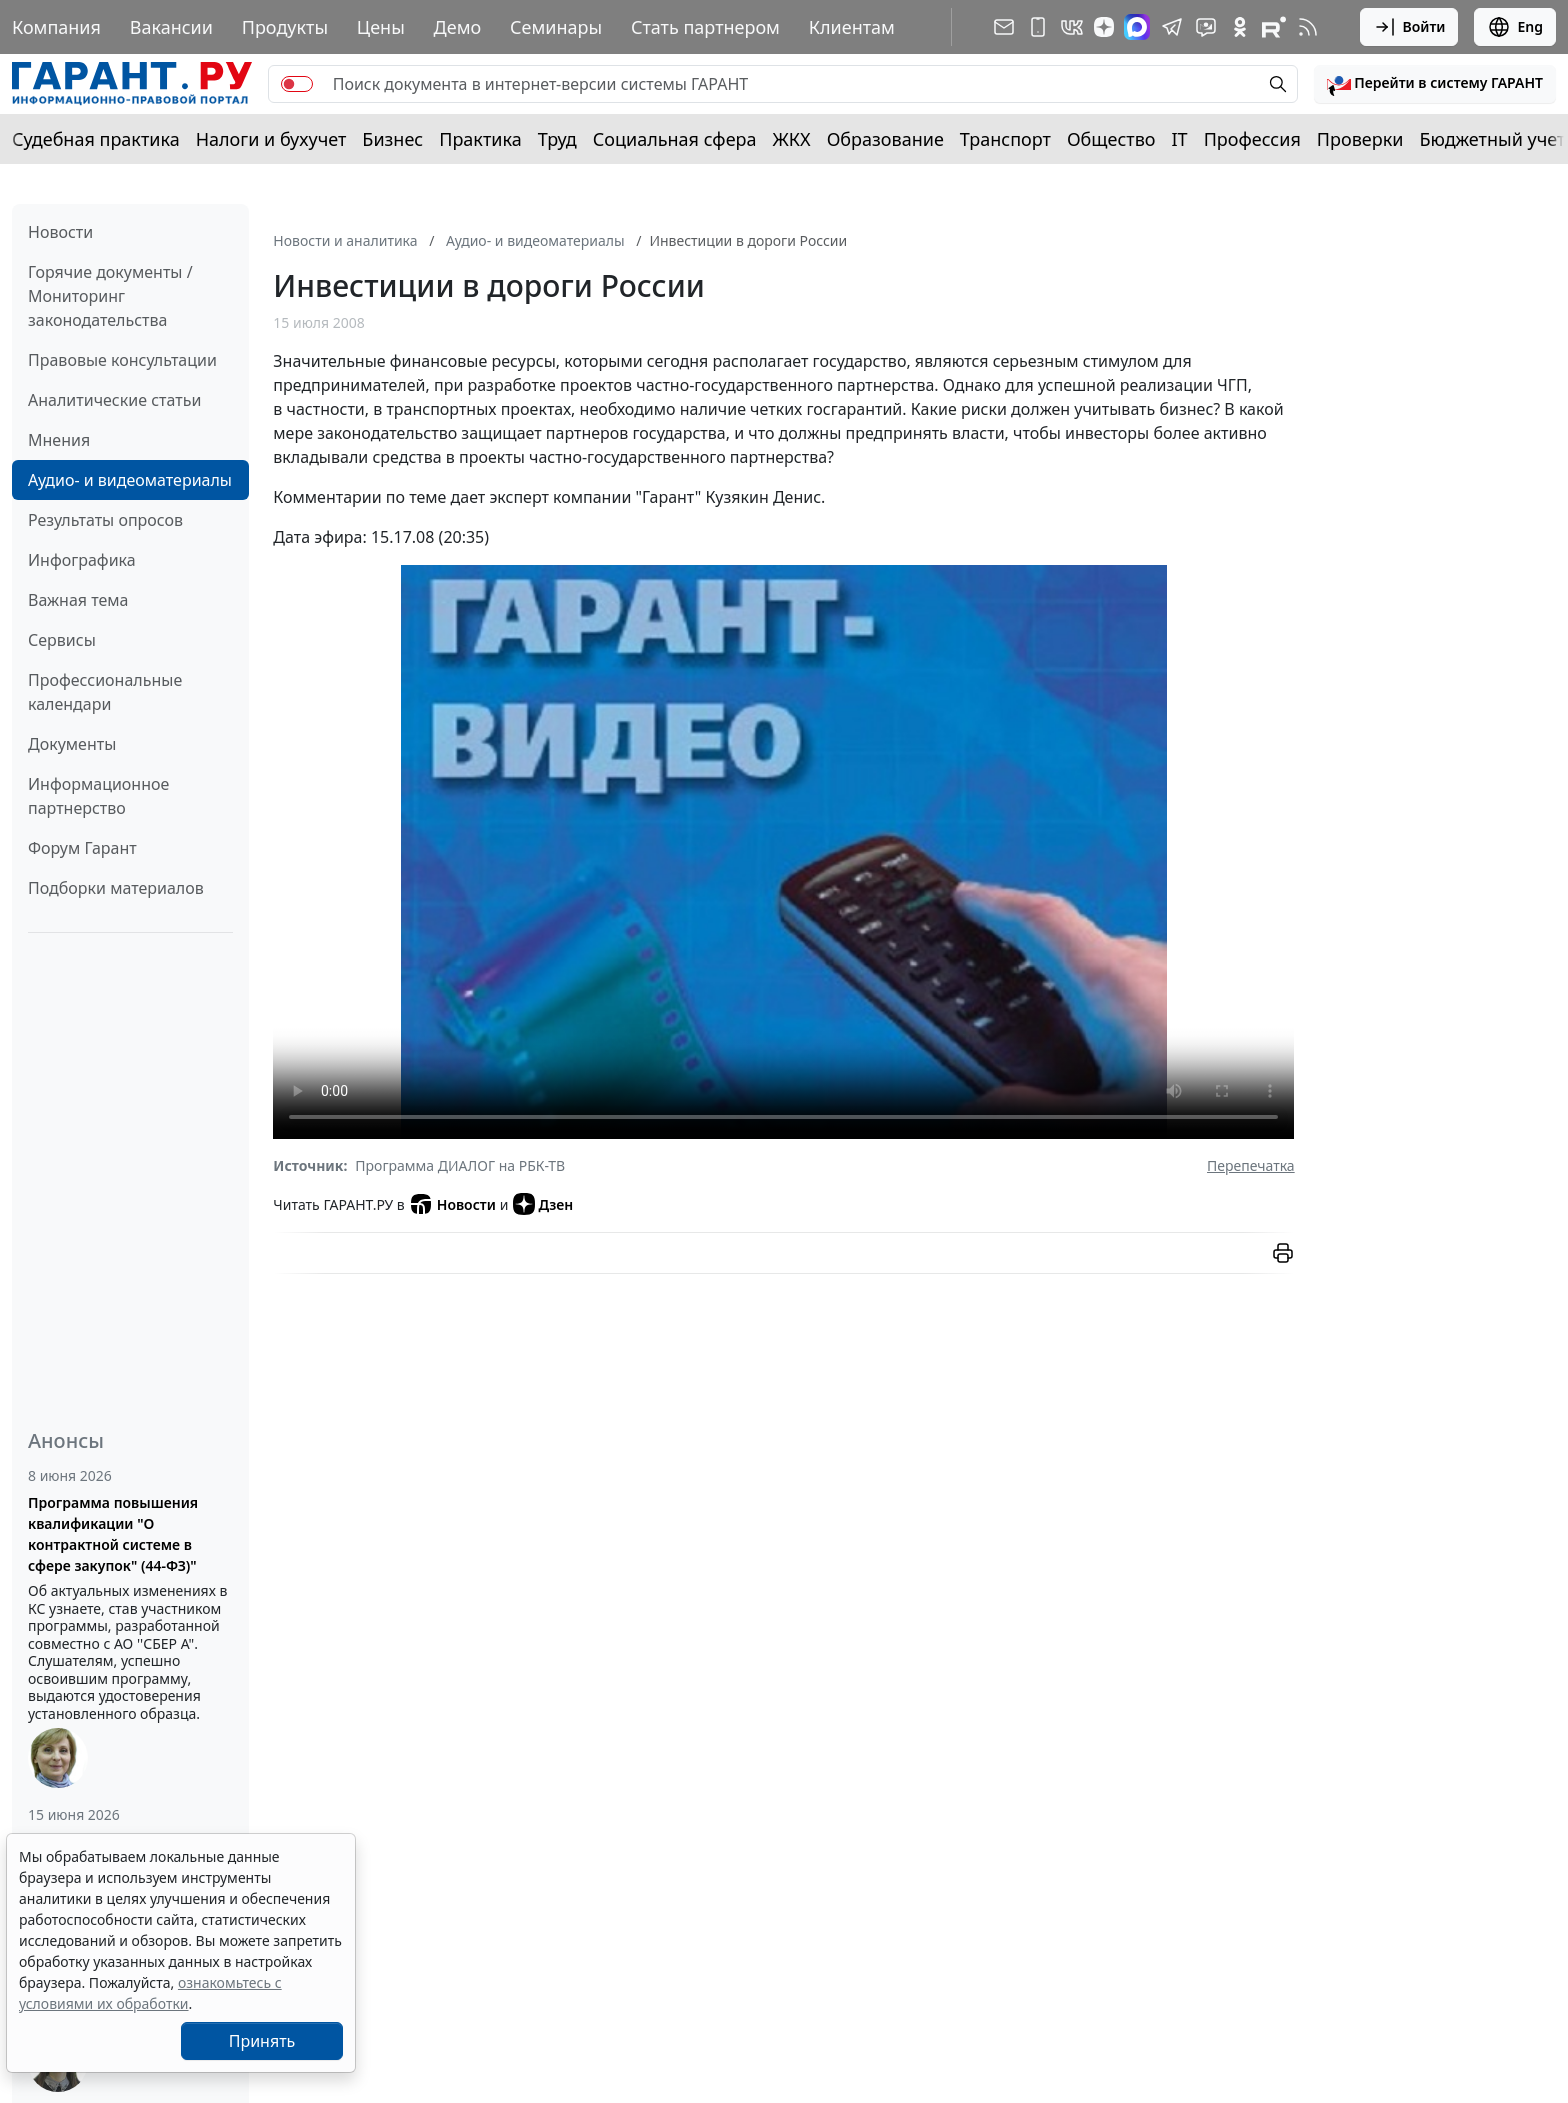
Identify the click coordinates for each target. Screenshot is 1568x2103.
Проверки (1360, 139)
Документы (72, 744)
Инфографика (82, 560)
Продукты (285, 27)
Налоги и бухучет (271, 139)
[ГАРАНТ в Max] (1137, 27)
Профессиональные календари (105, 692)
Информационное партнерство (98, 796)
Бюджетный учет (1492, 139)
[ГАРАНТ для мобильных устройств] (1038, 27)
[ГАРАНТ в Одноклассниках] (1240, 27)
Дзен (543, 1204)
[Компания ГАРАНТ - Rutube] (1274, 27)
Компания (56, 27)
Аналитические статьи (114, 400)
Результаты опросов (105, 520)
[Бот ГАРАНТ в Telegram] (1206, 27)
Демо (458, 27)
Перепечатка (1251, 1165)
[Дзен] (1104, 27)
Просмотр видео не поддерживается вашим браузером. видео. (783, 852)
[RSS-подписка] (1308, 27)
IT (1180, 139)
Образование (885, 139)
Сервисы (62, 640)
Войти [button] (1409, 27)
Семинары (556, 27)
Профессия (1252, 139)
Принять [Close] (262, 2041)
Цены (381, 27)
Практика (480, 139)
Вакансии (171, 27)
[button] (1435, 84)
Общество (1111, 139)
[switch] (297, 84)
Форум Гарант (82, 848)
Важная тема (78, 600)
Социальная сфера (675, 139)
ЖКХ (792, 139)
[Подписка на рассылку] (1004, 27)
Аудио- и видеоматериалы (130, 480)
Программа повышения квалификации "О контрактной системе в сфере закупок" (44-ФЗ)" (113, 1534)
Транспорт (1005, 139)
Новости (60, 232)
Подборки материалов (116, 888)
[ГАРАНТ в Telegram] (1172, 27)
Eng (1515, 27)
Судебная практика (96, 139)
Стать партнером (705, 27)
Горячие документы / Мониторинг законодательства (110, 296)
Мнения (59, 440)
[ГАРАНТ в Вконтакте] (1072, 27)
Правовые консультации (122, 360)
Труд (557, 139)
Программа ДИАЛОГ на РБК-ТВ (460, 1165)
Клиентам (852, 27)
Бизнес (392, 139)
